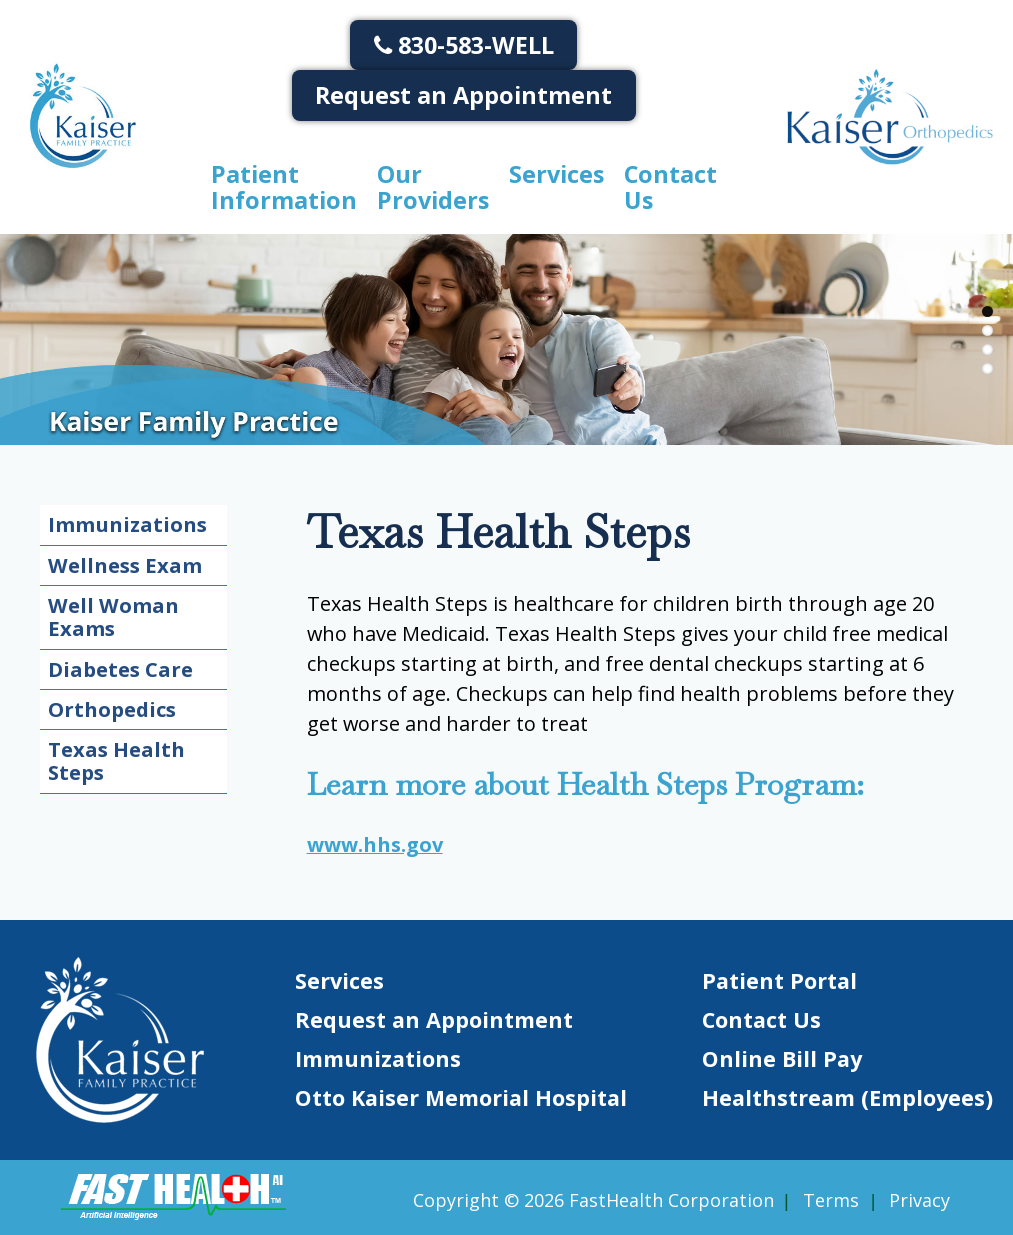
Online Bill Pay (782, 1058)
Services (556, 174)
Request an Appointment (463, 95)
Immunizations (127, 524)
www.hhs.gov (375, 844)
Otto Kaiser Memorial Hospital (461, 1097)
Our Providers (433, 187)
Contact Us (670, 187)
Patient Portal (779, 980)
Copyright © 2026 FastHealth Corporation (593, 1200)
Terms (831, 1200)
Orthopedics (112, 709)
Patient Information (284, 187)
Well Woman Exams (113, 616)
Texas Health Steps (116, 760)
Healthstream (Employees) (847, 1097)
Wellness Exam (125, 565)
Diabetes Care (120, 669)
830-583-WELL (464, 45)
